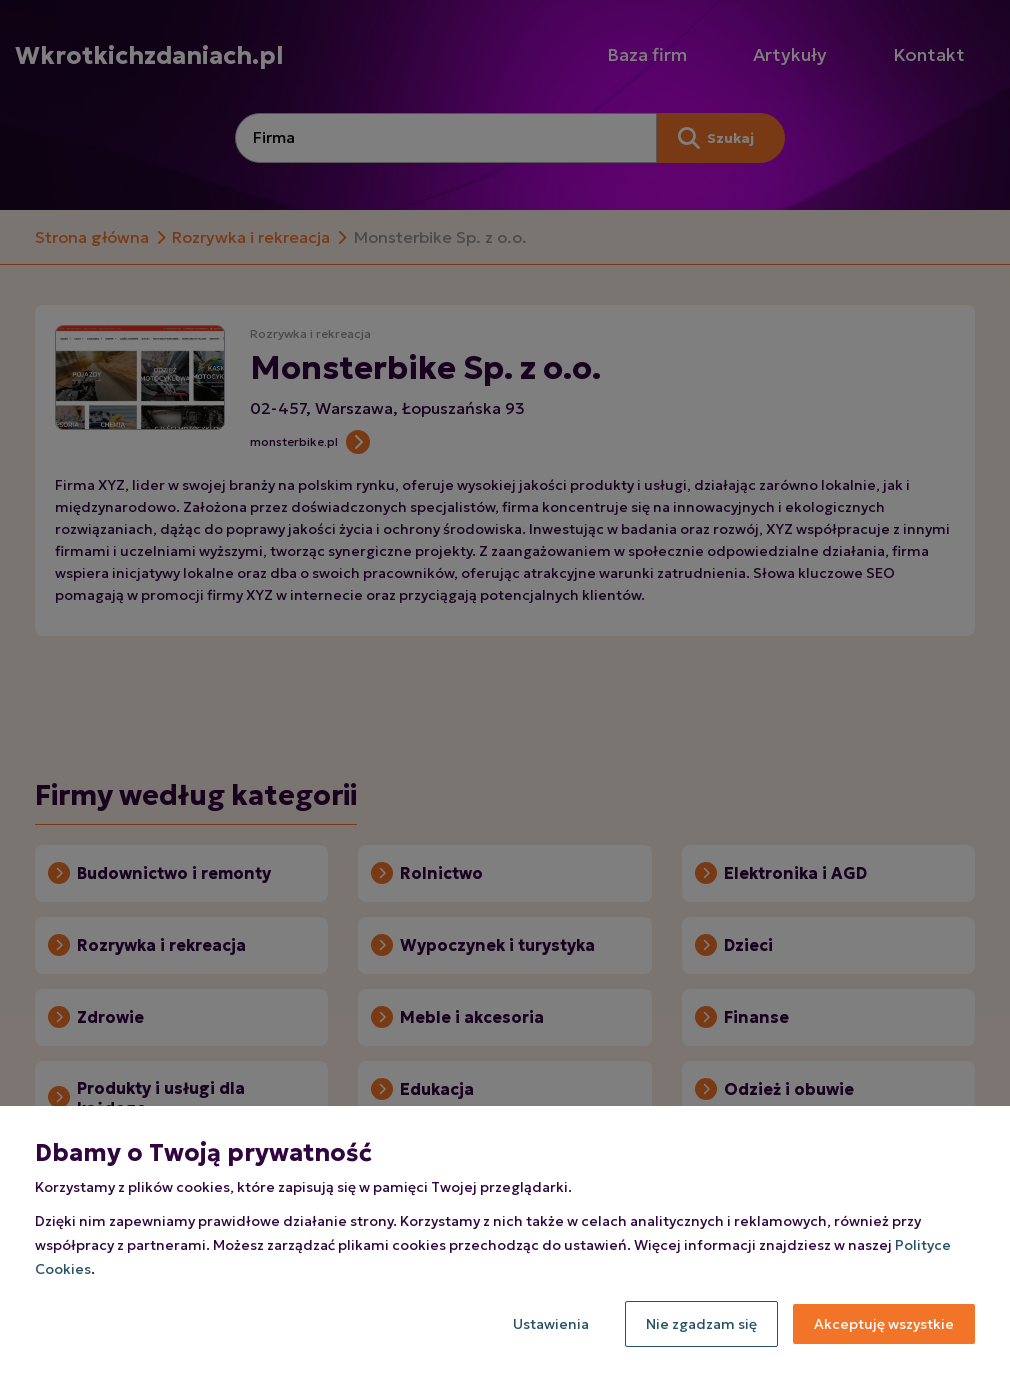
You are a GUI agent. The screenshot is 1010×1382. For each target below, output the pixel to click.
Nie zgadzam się (701, 1324)
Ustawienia (551, 1324)
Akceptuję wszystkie (884, 1324)
